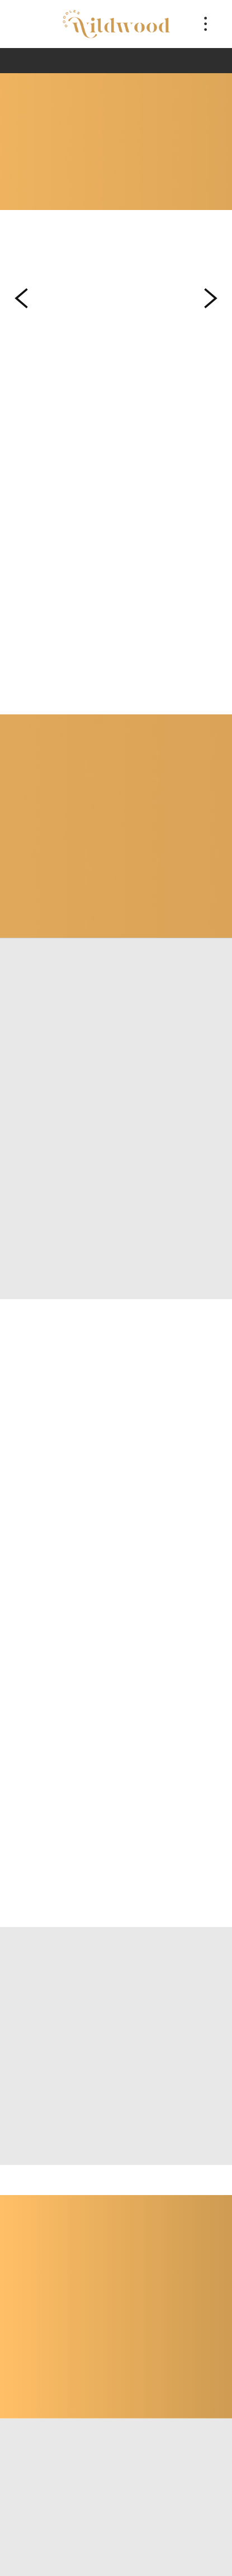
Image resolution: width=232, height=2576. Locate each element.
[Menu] (205, 24)
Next (210, 298)
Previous (21, 298)
